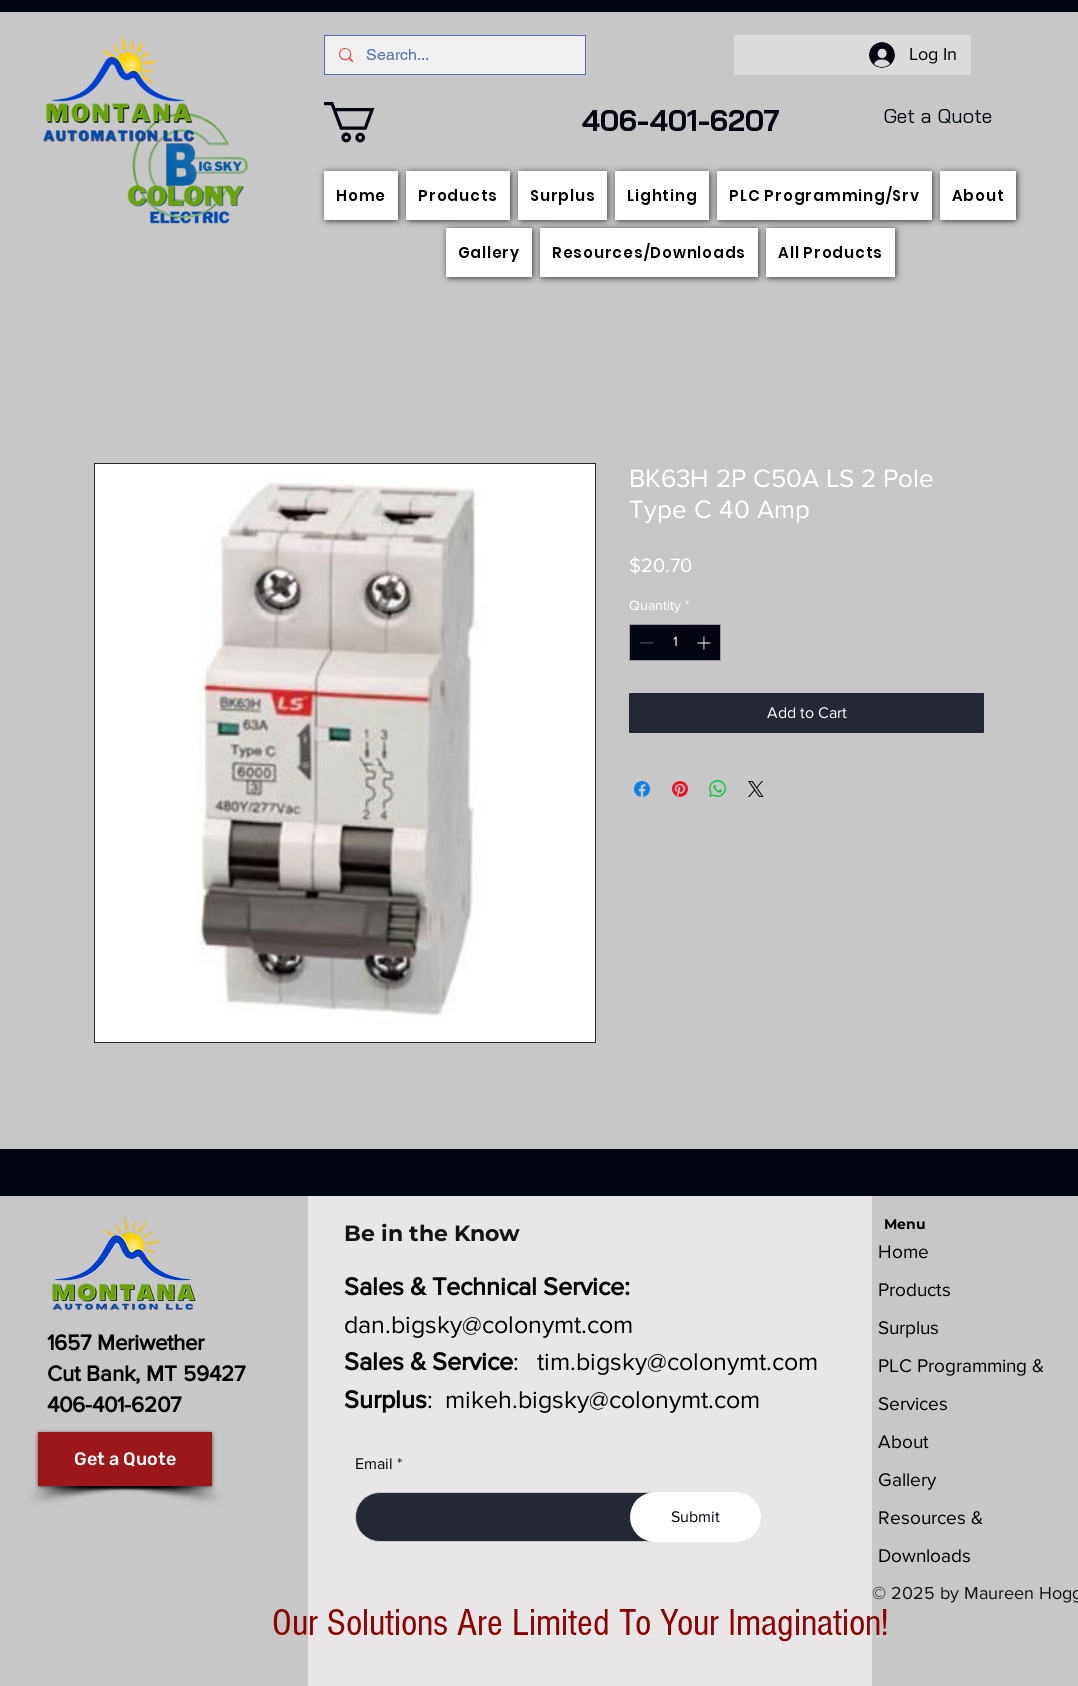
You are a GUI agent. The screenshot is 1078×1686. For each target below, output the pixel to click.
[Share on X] (756, 789)
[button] (373, 122)
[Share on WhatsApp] (718, 789)
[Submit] (695, 1517)
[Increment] (705, 642)
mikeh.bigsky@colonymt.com (602, 1399)
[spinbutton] (675, 642)
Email (374, 1464)
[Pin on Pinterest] (680, 789)
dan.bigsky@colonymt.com (488, 1324)
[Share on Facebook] (642, 789)
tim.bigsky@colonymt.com (677, 1361)
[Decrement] (644, 642)
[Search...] (455, 55)
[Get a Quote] (125, 1459)
